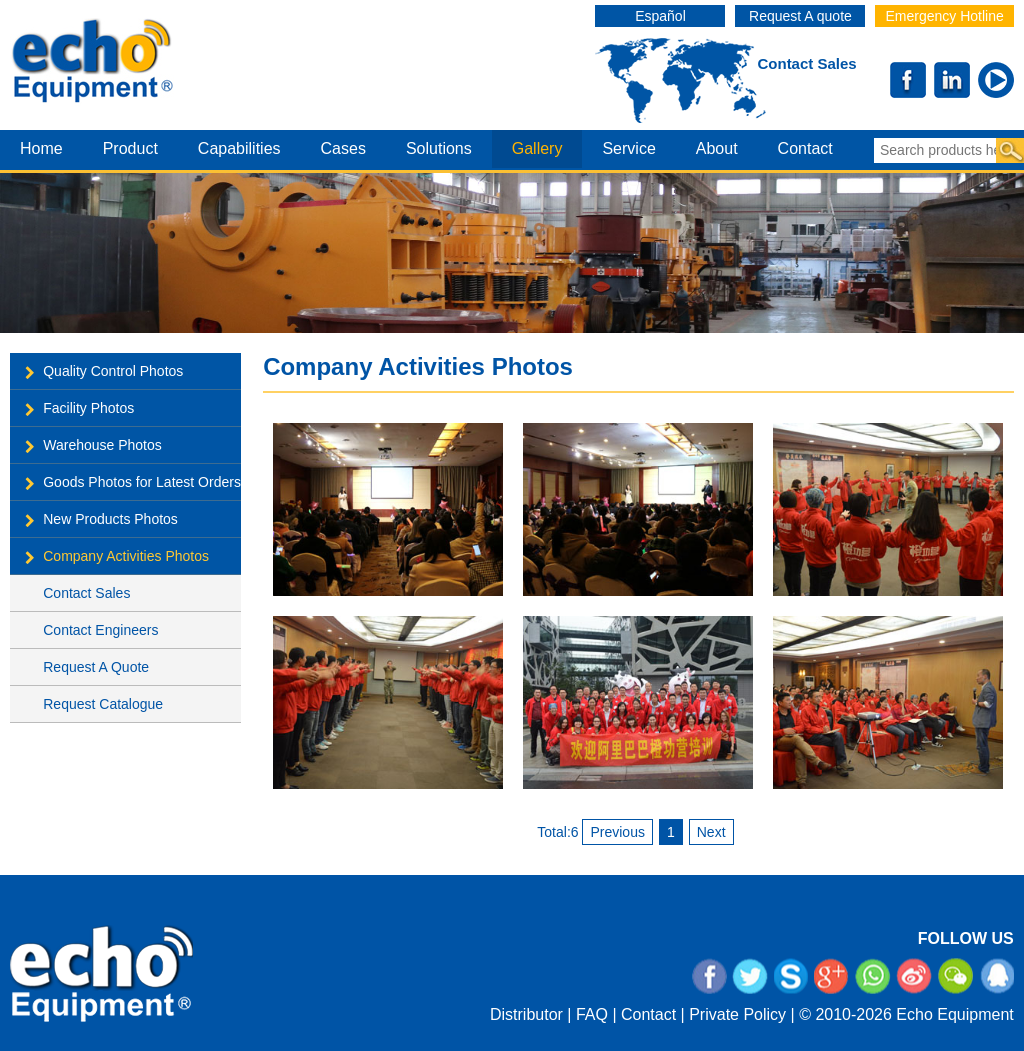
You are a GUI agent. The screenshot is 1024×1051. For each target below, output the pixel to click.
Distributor (526, 1014)
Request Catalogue (103, 704)
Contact (648, 1014)
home (41, 148)
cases (343, 148)
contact (805, 148)
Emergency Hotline (944, 16)
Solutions (439, 148)
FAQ (592, 1014)
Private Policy (737, 1014)
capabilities (239, 148)
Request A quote (800, 16)
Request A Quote (96, 667)
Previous (617, 832)
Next (711, 832)
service (628, 148)
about (717, 148)
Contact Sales (806, 63)
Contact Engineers (100, 630)
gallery (537, 148)
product (130, 148)
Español (660, 16)
